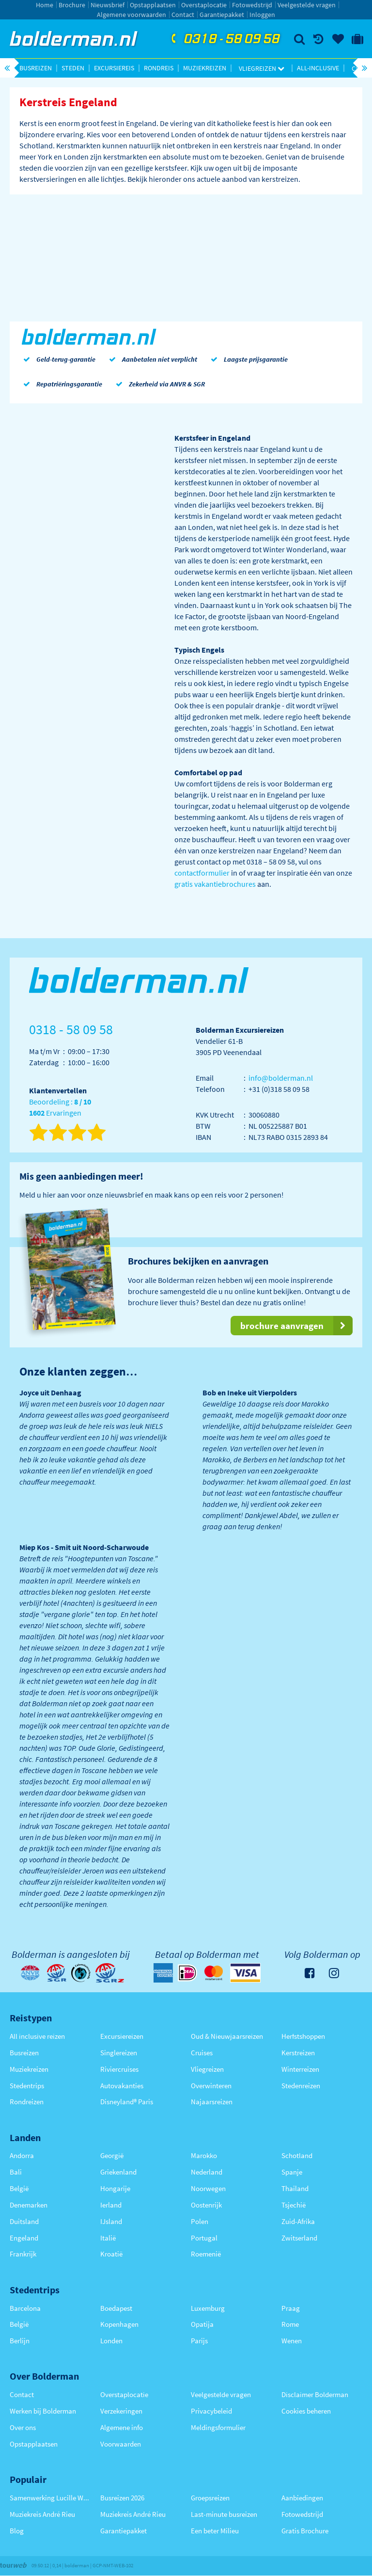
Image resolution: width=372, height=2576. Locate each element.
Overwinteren (211, 2085)
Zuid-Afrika (298, 2221)
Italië (108, 2237)
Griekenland (118, 2171)
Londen (111, 2340)
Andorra (22, 2155)
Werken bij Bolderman (43, 2411)
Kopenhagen (119, 2324)
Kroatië (111, 2253)
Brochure (72, 4)
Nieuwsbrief (107, 4)
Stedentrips (27, 2085)
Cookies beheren (306, 2411)
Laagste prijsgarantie (247, 359)
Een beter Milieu (215, 2530)
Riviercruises (119, 2069)
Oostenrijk (206, 2204)
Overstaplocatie (204, 4)
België (19, 2188)
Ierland (111, 2204)
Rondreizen (27, 2101)
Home (44, 4)
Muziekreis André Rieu (42, 2514)
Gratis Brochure (304, 2530)
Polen (199, 2221)
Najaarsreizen (211, 2101)
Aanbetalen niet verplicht (151, 359)
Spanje (291, 2171)
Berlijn (20, 2340)
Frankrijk (23, 2253)
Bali (16, 2171)
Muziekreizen (204, 68)
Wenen (291, 2340)
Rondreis (158, 68)
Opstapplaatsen (153, 4)
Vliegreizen (261, 68)
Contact (182, 14)
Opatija (202, 2324)
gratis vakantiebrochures (215, 884)
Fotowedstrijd (252, 4)
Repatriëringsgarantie (60, 384)
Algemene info (121, 2427)
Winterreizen (300, 2069)
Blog (17, 2530)
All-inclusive (318, 68)
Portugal (204, 2237)
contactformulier (202, 873)
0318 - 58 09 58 (224, 39)
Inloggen (262, 14)
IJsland (111, 2221)
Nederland (206, 2171)
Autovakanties (121, 2085)
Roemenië (206, 2253)
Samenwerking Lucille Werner (50, 2497)
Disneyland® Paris (126, 2101)
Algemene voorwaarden (131, 14)
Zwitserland (299, 2237)
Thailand (295, 2188)
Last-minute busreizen (224, 2514)
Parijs (199, 2340)
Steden (73, 68)
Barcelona (25, 2308)
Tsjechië (293, 2204)
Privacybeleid (211, 2411)
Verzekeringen (121, 2411)
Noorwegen (208, 2188)
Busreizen (35, 68)
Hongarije (115, 2188)
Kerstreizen (298, 2052)
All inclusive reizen (37, 2036)
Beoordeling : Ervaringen (60, 1108)
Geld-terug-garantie (57, 359)
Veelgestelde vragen (307, 4)
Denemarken (28, 2204)
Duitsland (24, 2221)
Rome (290, 2324)
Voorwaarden (120, 2443)
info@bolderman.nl (280, 1078)
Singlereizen (118, 2052)
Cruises (202, 2052)
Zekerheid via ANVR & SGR (158, 384)
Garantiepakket (222, 14)
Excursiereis (114, 68)
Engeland (24, 2237)
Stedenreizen (300, 2085)
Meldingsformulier (218, 2427)
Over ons (23, 2427)
